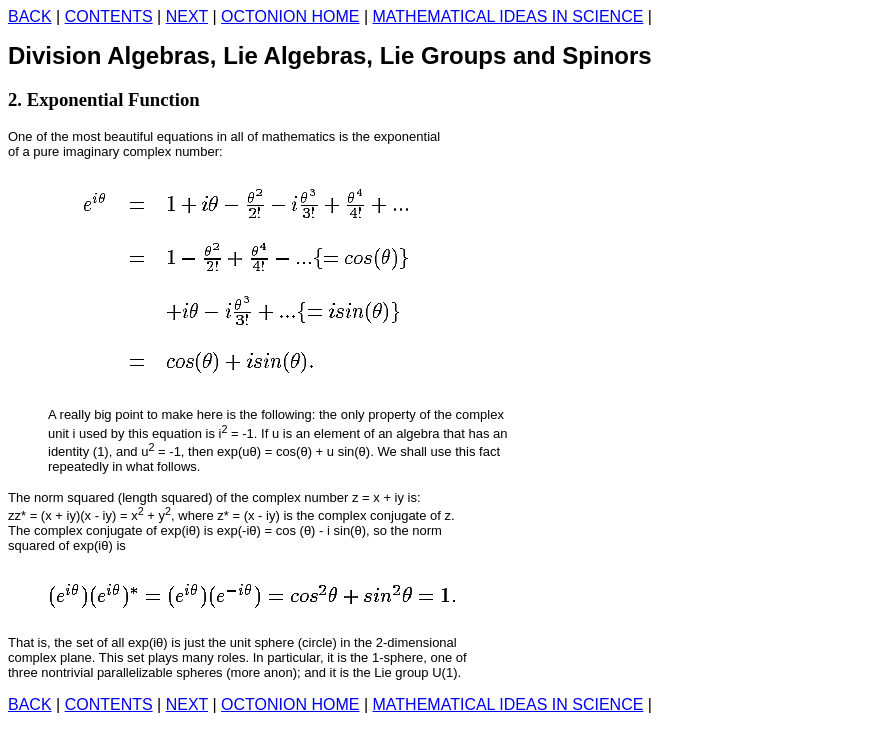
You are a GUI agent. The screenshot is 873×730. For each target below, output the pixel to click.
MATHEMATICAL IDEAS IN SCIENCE (508, 16)
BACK (30, 16)
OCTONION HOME (290, 16)
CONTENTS (109, 16)
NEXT (187, 16)
